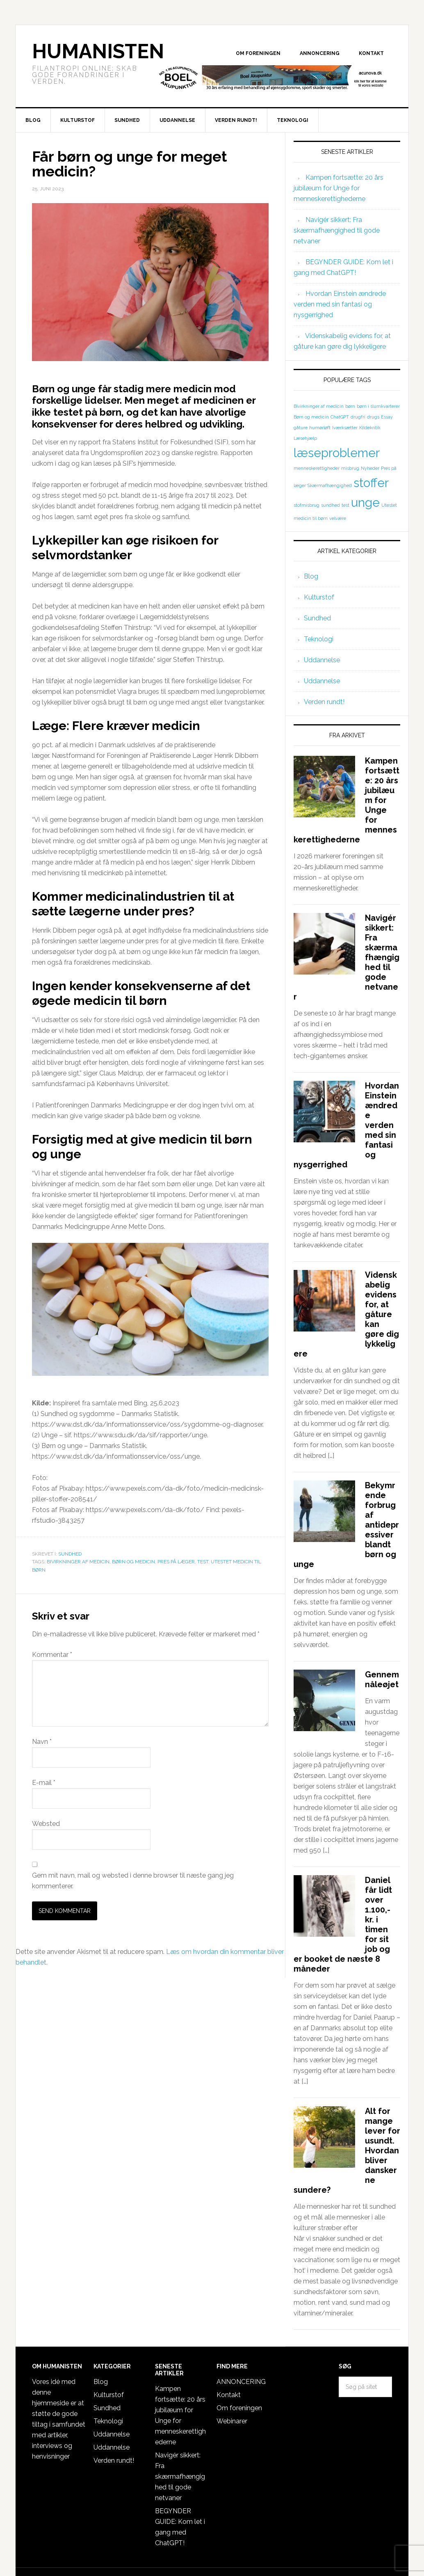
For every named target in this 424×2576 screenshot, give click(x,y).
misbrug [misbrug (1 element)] (350, 468)
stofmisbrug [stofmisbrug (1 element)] (306, 505)
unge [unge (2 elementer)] (365, 502)
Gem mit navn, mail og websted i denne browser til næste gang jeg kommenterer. (133, 1880)
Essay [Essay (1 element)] (387, 416)
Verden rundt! (324, 702)
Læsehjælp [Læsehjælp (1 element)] (305, 438)
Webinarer (232, 2421)
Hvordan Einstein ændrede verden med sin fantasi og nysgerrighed (340, 304)
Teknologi (318, 639)
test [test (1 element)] (345, 505)
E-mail (43, 1783)
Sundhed (70, 1554)
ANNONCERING (241, 2382)
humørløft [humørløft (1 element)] (320, 427)
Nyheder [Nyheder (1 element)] (370, 468)
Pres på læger (176, 1562)
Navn (42, 1742)
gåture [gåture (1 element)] (301, 427)
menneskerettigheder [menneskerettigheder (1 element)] (317, 468)
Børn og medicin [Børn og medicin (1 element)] (311, 416)
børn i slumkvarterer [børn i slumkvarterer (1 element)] (378, 406)
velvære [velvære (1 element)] (337, 518)
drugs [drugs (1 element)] (373, 416)
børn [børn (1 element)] (350, 406)
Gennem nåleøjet (382, 1679)
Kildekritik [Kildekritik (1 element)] (370, 427)
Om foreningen (239, 2408)
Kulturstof (319, 597)
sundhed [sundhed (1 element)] (330, 505)
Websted (46, 1824)
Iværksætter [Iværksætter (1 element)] (345, 427)
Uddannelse (322, 660)
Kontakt (229, 2395)
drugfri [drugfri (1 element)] (358, 416)
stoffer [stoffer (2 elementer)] (371, 483)
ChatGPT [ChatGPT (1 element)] (340, 416)
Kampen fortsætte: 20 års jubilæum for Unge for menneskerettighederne (338, 188)
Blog (311, 576)
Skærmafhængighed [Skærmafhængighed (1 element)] (330, 485)
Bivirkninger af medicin (78, 1562)
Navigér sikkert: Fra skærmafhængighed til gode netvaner (337, 230)
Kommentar (52, 1655)
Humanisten (98, 51)
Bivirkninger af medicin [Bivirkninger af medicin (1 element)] (319, 406)
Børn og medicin (133, 1562)
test (202, 1562)
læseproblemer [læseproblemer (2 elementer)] (337, 453)
